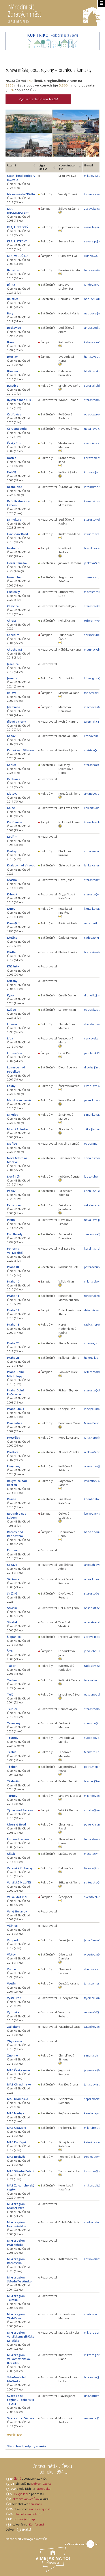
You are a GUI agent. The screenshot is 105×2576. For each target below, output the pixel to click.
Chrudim (13, 635)
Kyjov (11, 995)
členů (17, 2478)
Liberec (12, 1024)
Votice (11, 1969)
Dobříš (11, 472)
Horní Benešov (17, 563)
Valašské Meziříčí (19, 1882)
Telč (10, 1694)
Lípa (10, 1038)
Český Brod (14, 443)
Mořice (12, 1143)
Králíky (12, 851)
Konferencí (36, 2524)
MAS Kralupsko (17, 2099)
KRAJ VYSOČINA (17, 256)
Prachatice (14, 1423)
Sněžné (12, 1593)
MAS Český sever (18, 2070)
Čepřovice (14, 414)
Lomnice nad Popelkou (16, 1069)
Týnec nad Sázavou (20, 1810)
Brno (10, 342)
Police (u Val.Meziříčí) (15, 1250)
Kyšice (11, 1010)
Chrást (11, 620)
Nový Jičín (14, 1176)
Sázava (12, 1565)
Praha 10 (13, 1281)
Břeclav (12, 357)
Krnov (11, 909)
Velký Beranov (17, 1911)
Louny (11, 1086)
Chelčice (13, 606)
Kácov (11, 736)
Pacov (11, 1191)
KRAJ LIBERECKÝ (17, 227)
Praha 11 (13, 1296)
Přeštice (13, 1452)
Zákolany (13, 2027)
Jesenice (13, 664)
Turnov (12, 1796)
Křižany (12, 981)
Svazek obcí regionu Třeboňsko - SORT (20, 2400)
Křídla (11, 952)
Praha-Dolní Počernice (15, 1392)
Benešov (13, 270)
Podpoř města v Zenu (52, 35)
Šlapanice (14, 1637)
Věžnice (12, 1926)
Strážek (12, 1622)
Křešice (12, 938)
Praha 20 (13, 1343)
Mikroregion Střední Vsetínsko (19, 2279)
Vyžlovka (13, 2012)
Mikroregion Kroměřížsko (16, 2206)
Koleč (11, 808)
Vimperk (13, 1940)
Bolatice (13, 299)
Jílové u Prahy (16, 721)
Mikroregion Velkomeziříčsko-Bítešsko (19, 2359)
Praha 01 (13, 1267)
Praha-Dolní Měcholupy (15, 1374)
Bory (10, 313)
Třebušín (13, 1781)
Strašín (12, 1608)
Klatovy (12, 794)
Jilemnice (13, 707)
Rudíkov (12, 1550)
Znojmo (12, 2055)
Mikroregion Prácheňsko (16, 2242)
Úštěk (11, 1854)
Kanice (12, 765)
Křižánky (13, 966)
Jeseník (12, 678)
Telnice (12, 1709)
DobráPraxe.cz (41, 2484)
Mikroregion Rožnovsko (16, 2261)
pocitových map (24, 2519)
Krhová (12, 894)
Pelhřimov (14, 1205)
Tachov (12, 1680)
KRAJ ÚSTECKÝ (17, 241)
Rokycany (13, 1466)
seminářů (35, 2504)
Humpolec (14, 577)
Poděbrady (14, 1234)
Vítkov (11, 1954)
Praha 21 (13, 1358)
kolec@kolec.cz (94, 808)
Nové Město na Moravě (17, 1160)
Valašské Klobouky (20, 1868)
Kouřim (12, 837)
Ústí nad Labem (18, 1839)
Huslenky (13, 592)
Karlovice (13, 779)
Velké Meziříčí (17, 1897)
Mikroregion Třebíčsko (16, 2316)
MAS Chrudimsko (19, 2084)
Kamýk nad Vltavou (20, 750)
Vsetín (11, 1983)
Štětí (10, 1651)
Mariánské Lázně (19, 1100)
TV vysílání (21, 2494)
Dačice (11, 458)
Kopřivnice (14, 822)
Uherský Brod (16, 1824)
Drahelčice (14, 487)
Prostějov (13, 1438)
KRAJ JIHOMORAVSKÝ (18, 211)
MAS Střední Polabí (20, 2171)
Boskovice (14, 328)
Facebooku (43, 2489)
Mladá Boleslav (17, 1129)
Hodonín (13, 548)
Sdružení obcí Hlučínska (16, 2379)
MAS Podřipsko (17, 2142)
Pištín (11, 1220)
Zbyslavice (14, 2041)
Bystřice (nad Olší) (19, 400)
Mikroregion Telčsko (16, 2298)
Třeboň (12, 1767)
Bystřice (12, 386)
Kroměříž (13, 923)
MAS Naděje (15, 2113)
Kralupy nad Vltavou (21, 865)
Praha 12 (13, 1310)
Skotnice (13, 1579)
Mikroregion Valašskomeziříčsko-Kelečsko (21, 2336)
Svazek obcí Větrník (20, 2418)
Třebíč (11, 1752)
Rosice (11, 1499)
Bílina (11, 285)
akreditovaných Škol (25, 2499)
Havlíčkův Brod (17, 534)
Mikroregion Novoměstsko (16, 2224)
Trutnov (12, 1738)
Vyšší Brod (14, 1998)
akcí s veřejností (40, 2509)
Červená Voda (17, 429)
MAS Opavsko (16, 2128)
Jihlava (12, 693)
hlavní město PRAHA (21, 194)
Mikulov (12, 1115)
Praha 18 (13, 1324)
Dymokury (14, 519)
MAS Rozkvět (16, 2157)
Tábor (11, 1666)
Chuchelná (14, 649)
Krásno (12, 880)
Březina (12, 371)
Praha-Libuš (15, 1409)
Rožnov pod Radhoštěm (15, 1534)
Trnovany (14, 1723)
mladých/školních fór (28, 2514)
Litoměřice (14, 1053)
